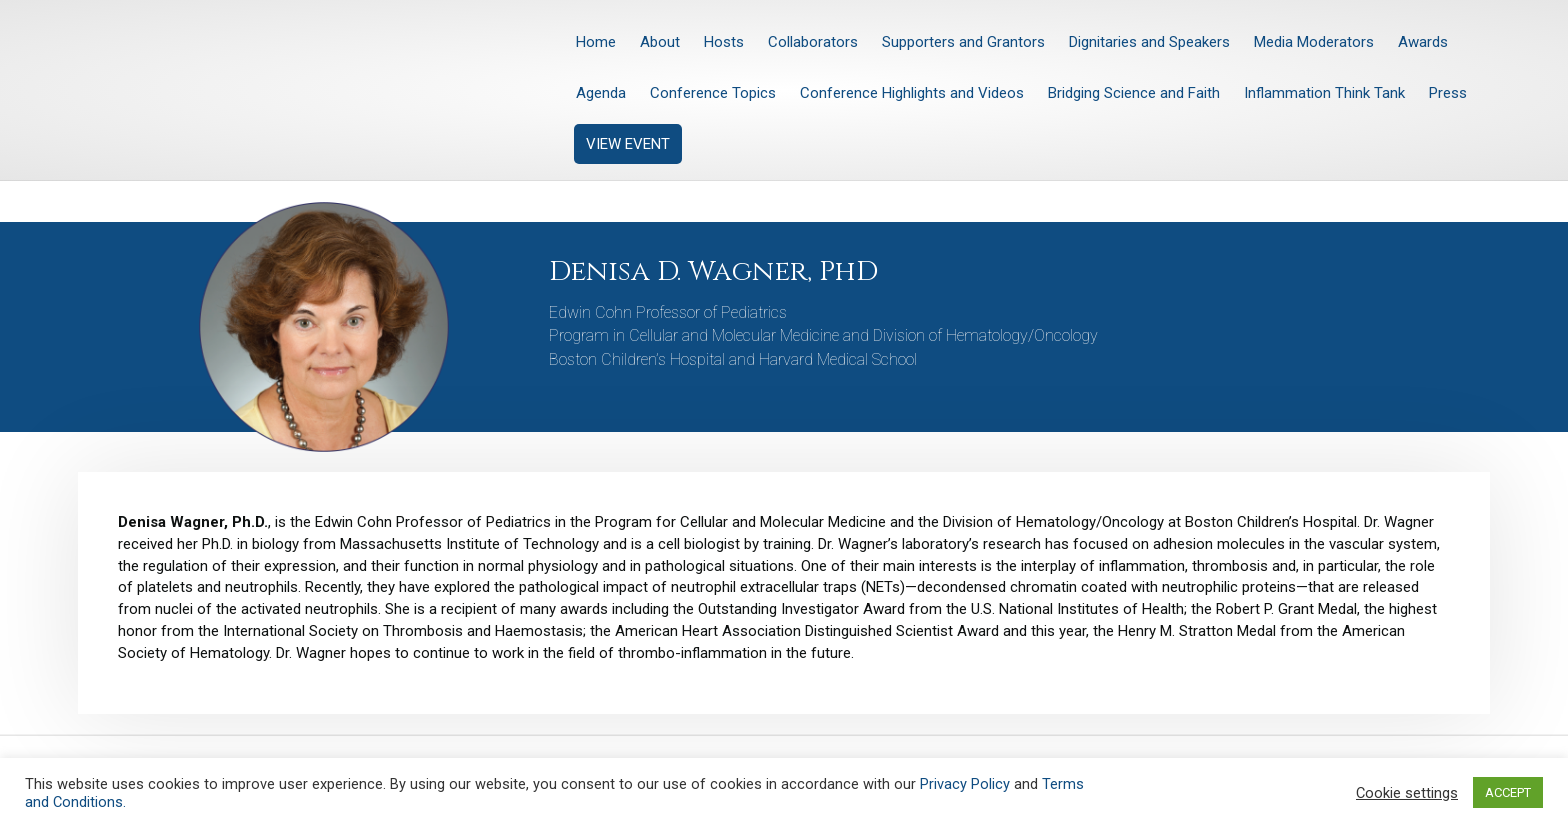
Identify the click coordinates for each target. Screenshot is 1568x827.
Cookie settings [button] (1407, 793)
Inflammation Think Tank (1324, 93)
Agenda (601, 93)
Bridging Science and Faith (1134, 93)
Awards (1423, 42)
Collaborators (813, 42)
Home (596, 42)
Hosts (724, 42)
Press (1448, 93)
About (660, 42)
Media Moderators (1314, 42)
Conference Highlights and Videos (912, 93)
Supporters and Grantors (963, 42)
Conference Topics (713, 93)
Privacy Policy (965, 784)
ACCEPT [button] (1508, 792)
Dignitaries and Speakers (1149, 42)
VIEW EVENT (628, 144)
